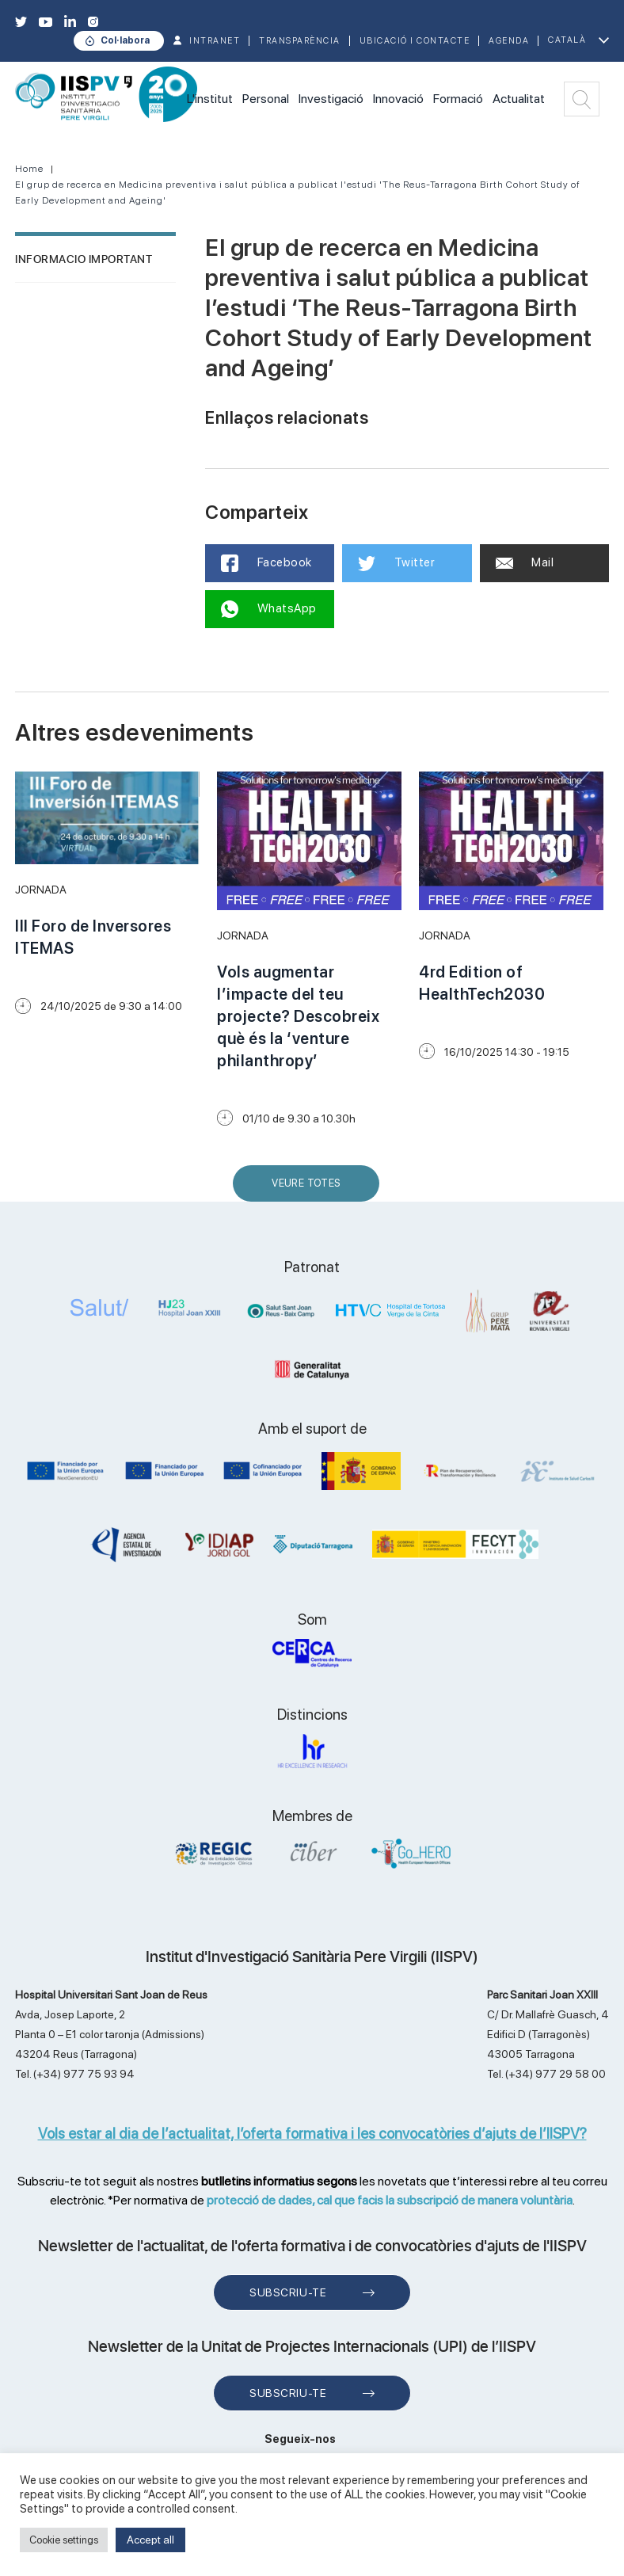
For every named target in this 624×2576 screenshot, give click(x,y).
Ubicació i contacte (415, 41)
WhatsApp (269, 609)
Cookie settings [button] (63, 2540)
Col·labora (125, 40)
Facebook (266, 563)
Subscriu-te (287, 2292)
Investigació (331, 98)
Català (567, 40)
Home (29, 168)
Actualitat (519, 98)
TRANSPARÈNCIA (300, 41)
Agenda (509, 41)
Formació (458, 98)
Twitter (396, 563)
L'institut (210, 98)
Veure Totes (310, 1189)
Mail (525, 562)
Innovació (398, 98)
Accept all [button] (150, 2539)
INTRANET (214, 41)
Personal (265, 98)
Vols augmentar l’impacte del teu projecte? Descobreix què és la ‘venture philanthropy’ (298, 1016)
